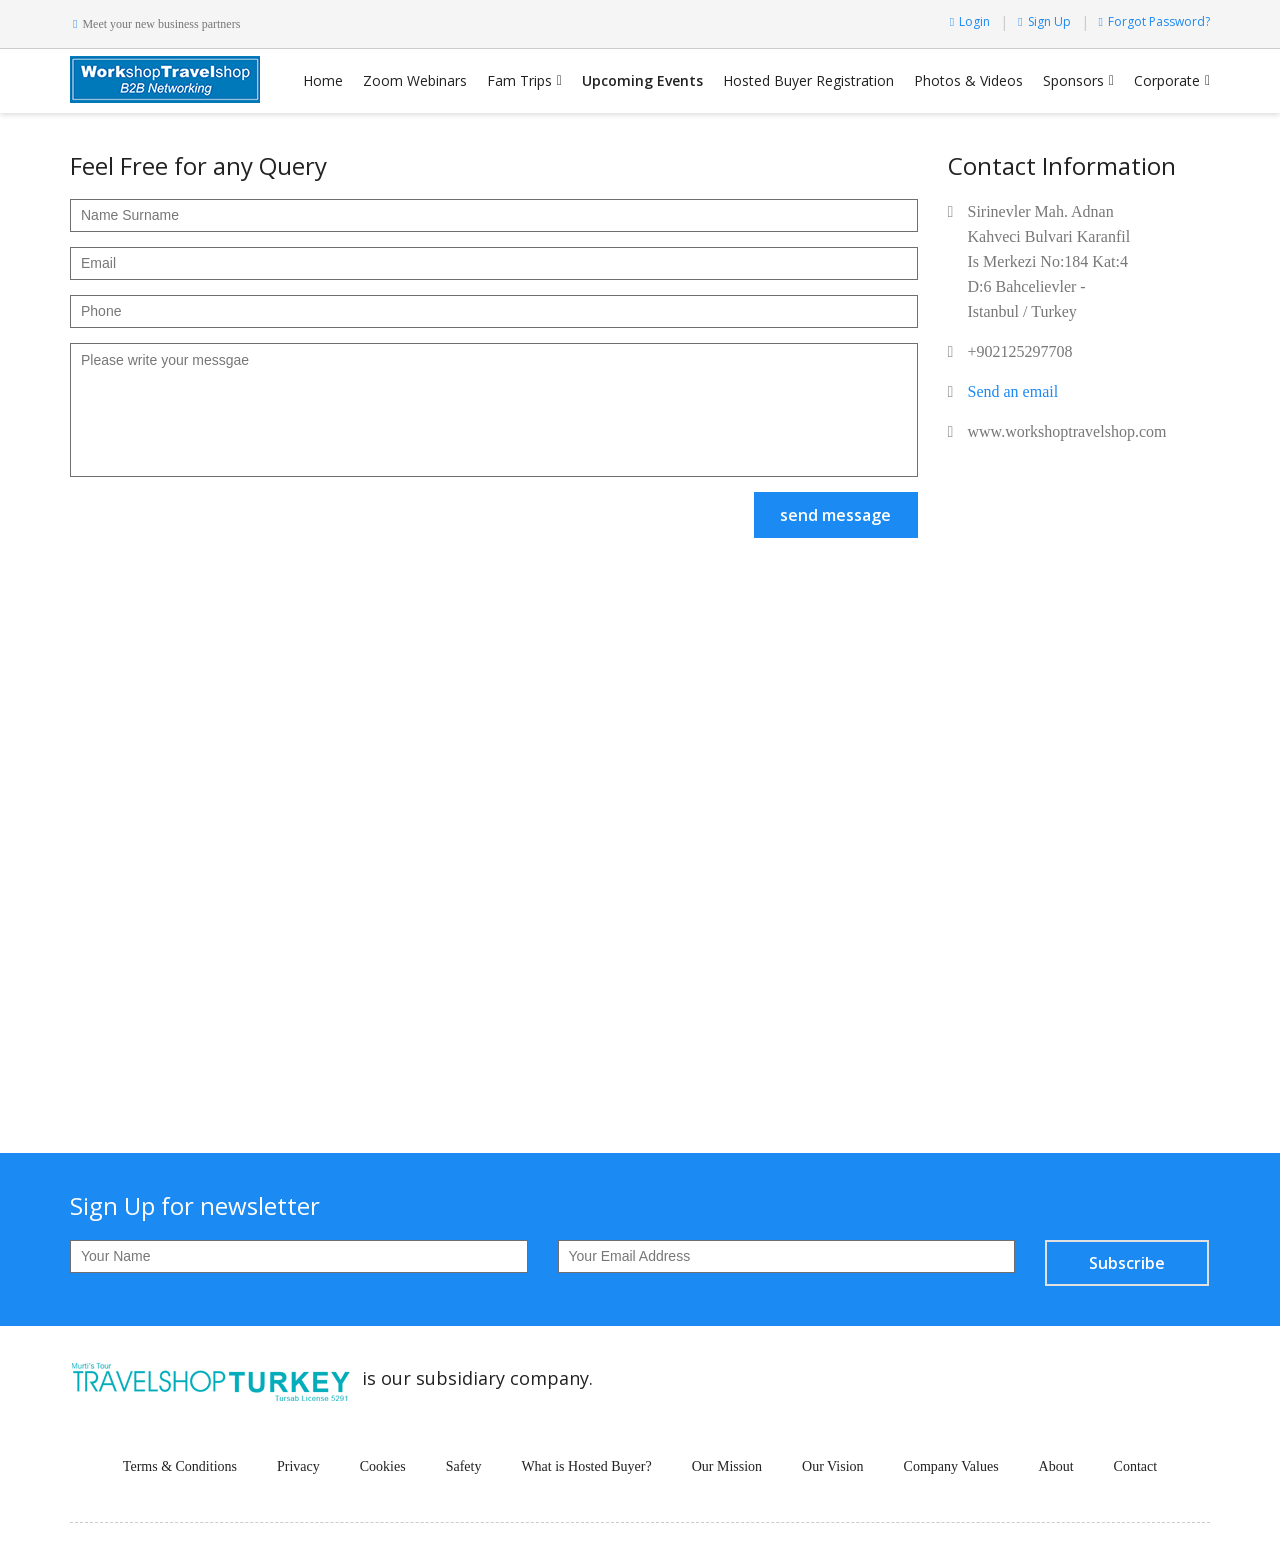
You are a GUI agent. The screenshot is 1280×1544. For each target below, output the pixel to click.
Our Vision (833, 1466)
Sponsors (1073, 80)
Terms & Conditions (180, 1466)
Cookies (383, 1466)
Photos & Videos (968, 80)
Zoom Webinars (415, 80)
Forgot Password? (1154, 21)
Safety (464, 1466)
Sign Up (1044, 21)
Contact (1136, 1466)
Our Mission (727, 1466)
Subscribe (1127, 1263)
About (1056, 1466)
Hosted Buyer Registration (808, 80)
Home (323, 80)
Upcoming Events (642, 80)
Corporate (1167, 80)
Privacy (298, 1466)
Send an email (1013, 391)
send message (835, 515)
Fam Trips (519, 80)
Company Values (951, 1466)
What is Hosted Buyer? (586, 1466)
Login (970, 21)
